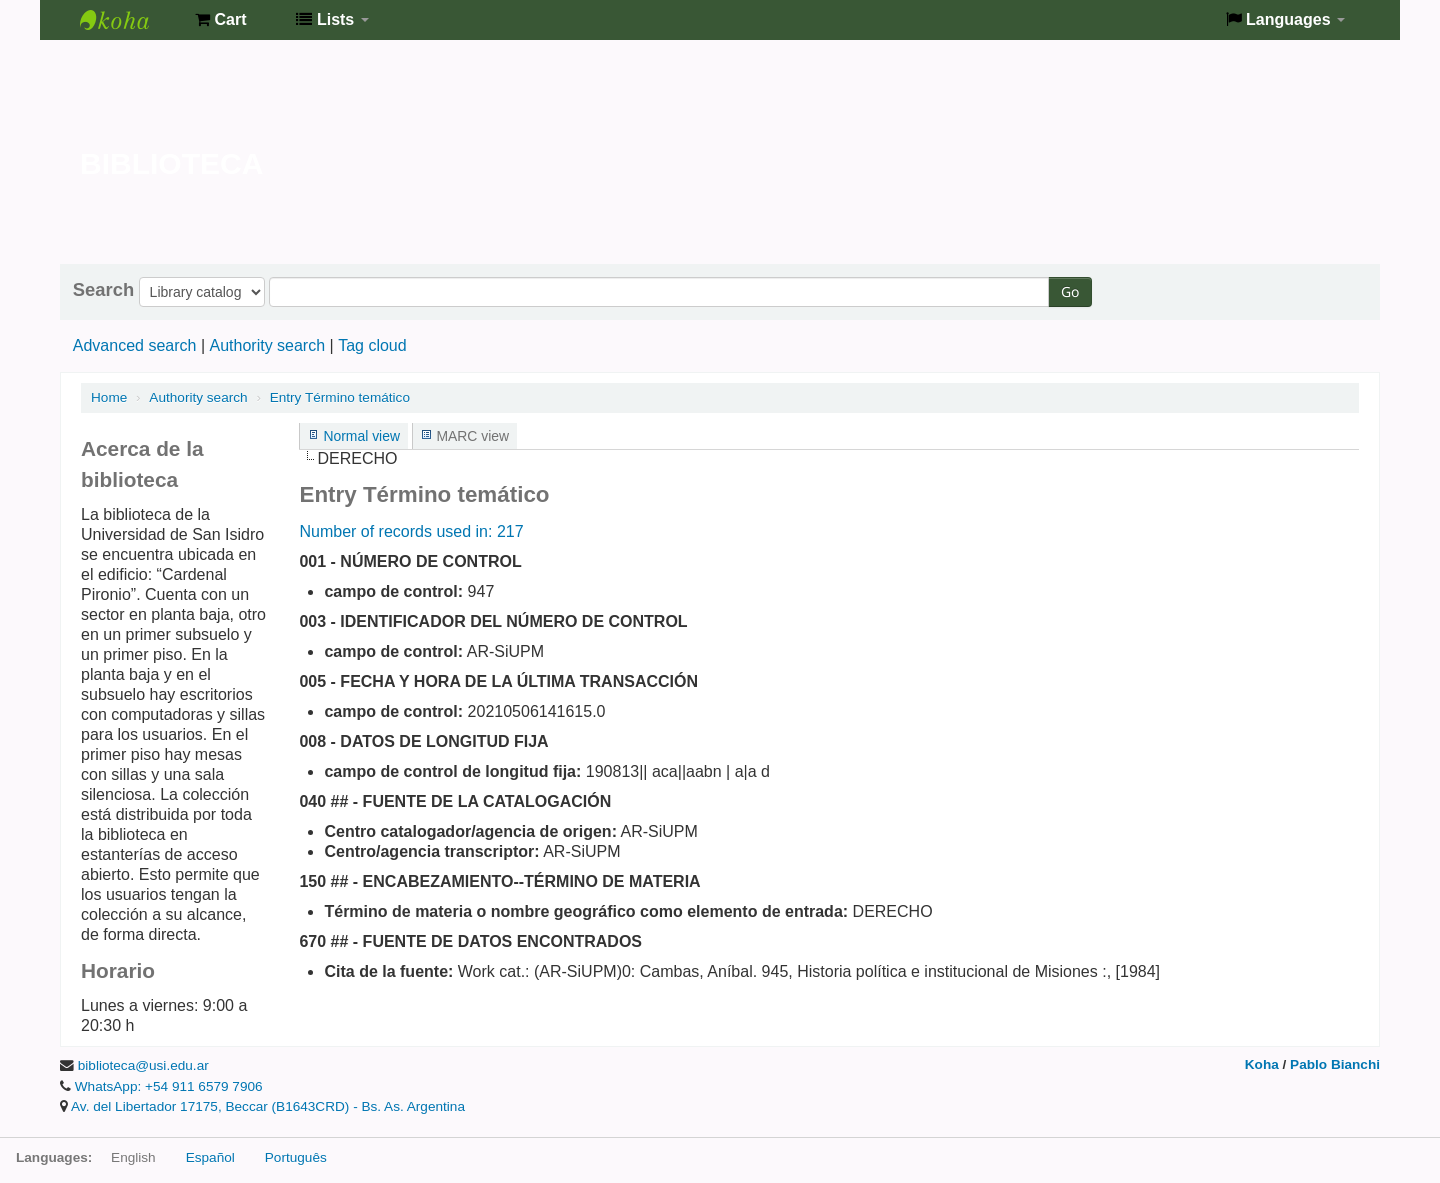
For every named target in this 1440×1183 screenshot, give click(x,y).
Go (1070, 291)
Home (109, 397)
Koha (1262, 1064)
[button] (220, 20)
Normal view (361, 436)
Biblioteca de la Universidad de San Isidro (130, 20)
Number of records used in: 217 (411, 531)
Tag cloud (372, 345)
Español (210, 1157)
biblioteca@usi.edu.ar (143, 1065)
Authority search (267, 345)
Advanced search (135, 345)
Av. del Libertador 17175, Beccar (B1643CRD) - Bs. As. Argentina (268, 1106)
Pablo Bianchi (1335, 1064)
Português (296, 1157)
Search (103, 290)
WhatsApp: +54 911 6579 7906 (169, 1086)
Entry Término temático (340, 397)
